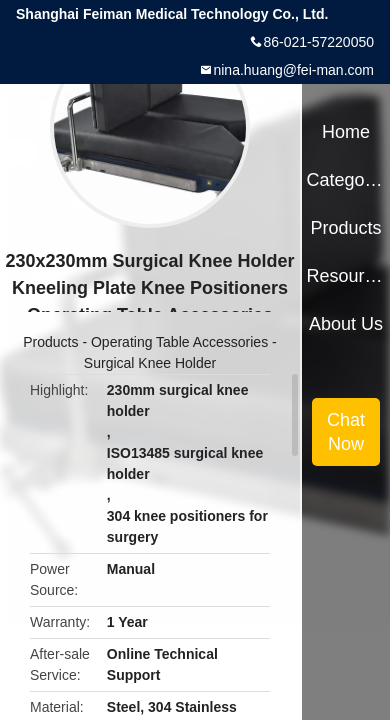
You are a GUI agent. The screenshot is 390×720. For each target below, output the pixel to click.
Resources (345, 276)
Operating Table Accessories (179, 342)
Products (50, 342)
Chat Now (346, 432)
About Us (346, 324)
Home (346, 132)
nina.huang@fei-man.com (293, 70)
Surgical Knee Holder (150, 363)
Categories (345, 180)
